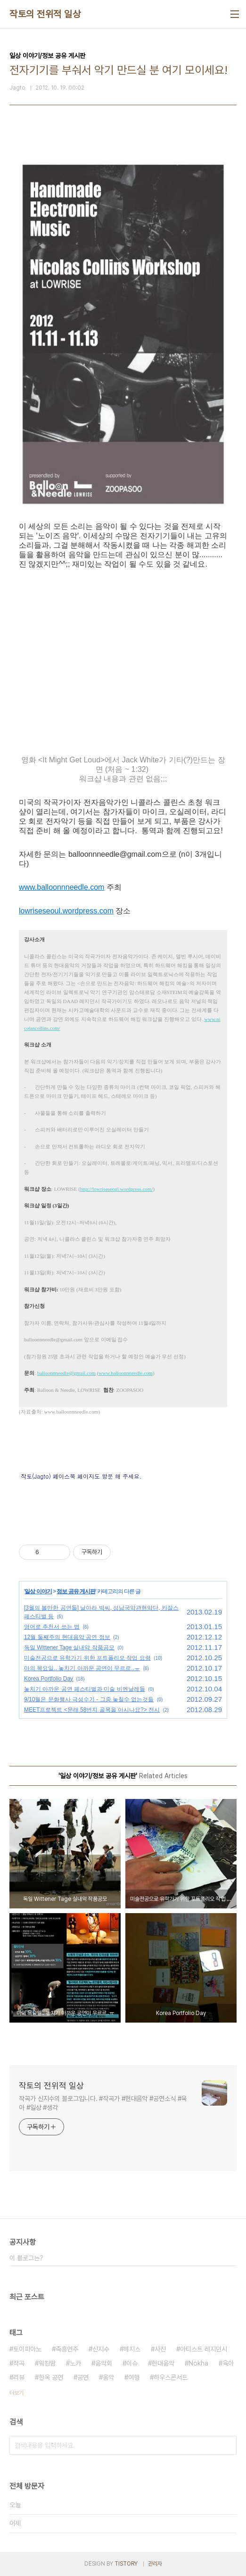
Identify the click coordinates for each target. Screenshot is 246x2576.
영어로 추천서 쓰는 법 (52, 1626)
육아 (228, 2363)
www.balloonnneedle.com (61, 887)
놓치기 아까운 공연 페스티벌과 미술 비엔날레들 (84, 1689)
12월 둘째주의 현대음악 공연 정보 (67, 1637)
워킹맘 (47, 2363)
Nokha (198, 2363)
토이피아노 (27, 2349)
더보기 (16, 2393)
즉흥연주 (67, 2349)
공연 (83, 2377)
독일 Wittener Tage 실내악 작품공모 (69, 1647)
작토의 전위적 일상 (45, 14)
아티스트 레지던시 (203, 2349)
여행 (133, 2377)
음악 (108, 2377)
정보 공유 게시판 (76, 1591)
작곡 (19, 2363)
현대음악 (163, 2363)
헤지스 (131, 2349)
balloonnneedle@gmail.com (66, 1373)
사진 (160, 2349)
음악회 (103, 2363)
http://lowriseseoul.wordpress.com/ (116, 1189)
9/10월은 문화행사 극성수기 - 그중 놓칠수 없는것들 (89, 1699)
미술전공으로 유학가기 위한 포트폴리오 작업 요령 (87, 1658)
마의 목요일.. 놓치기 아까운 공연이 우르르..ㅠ (82, 1668)
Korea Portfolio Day (48, 1678)
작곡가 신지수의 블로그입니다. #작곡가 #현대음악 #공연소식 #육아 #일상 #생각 (103, 2103)
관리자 (155, 2563)
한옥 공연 (51, 2377)
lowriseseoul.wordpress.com (66, 911)
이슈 (132, 2363)
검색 (227, 2445)
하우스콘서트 (171, 2377)
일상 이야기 (38, 1591)
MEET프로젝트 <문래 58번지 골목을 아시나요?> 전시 (92, 1709)
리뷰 (19, 2377)
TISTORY (126, 2563)
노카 (75, 2363)
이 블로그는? (26, 2258)
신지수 (100, 2349)
